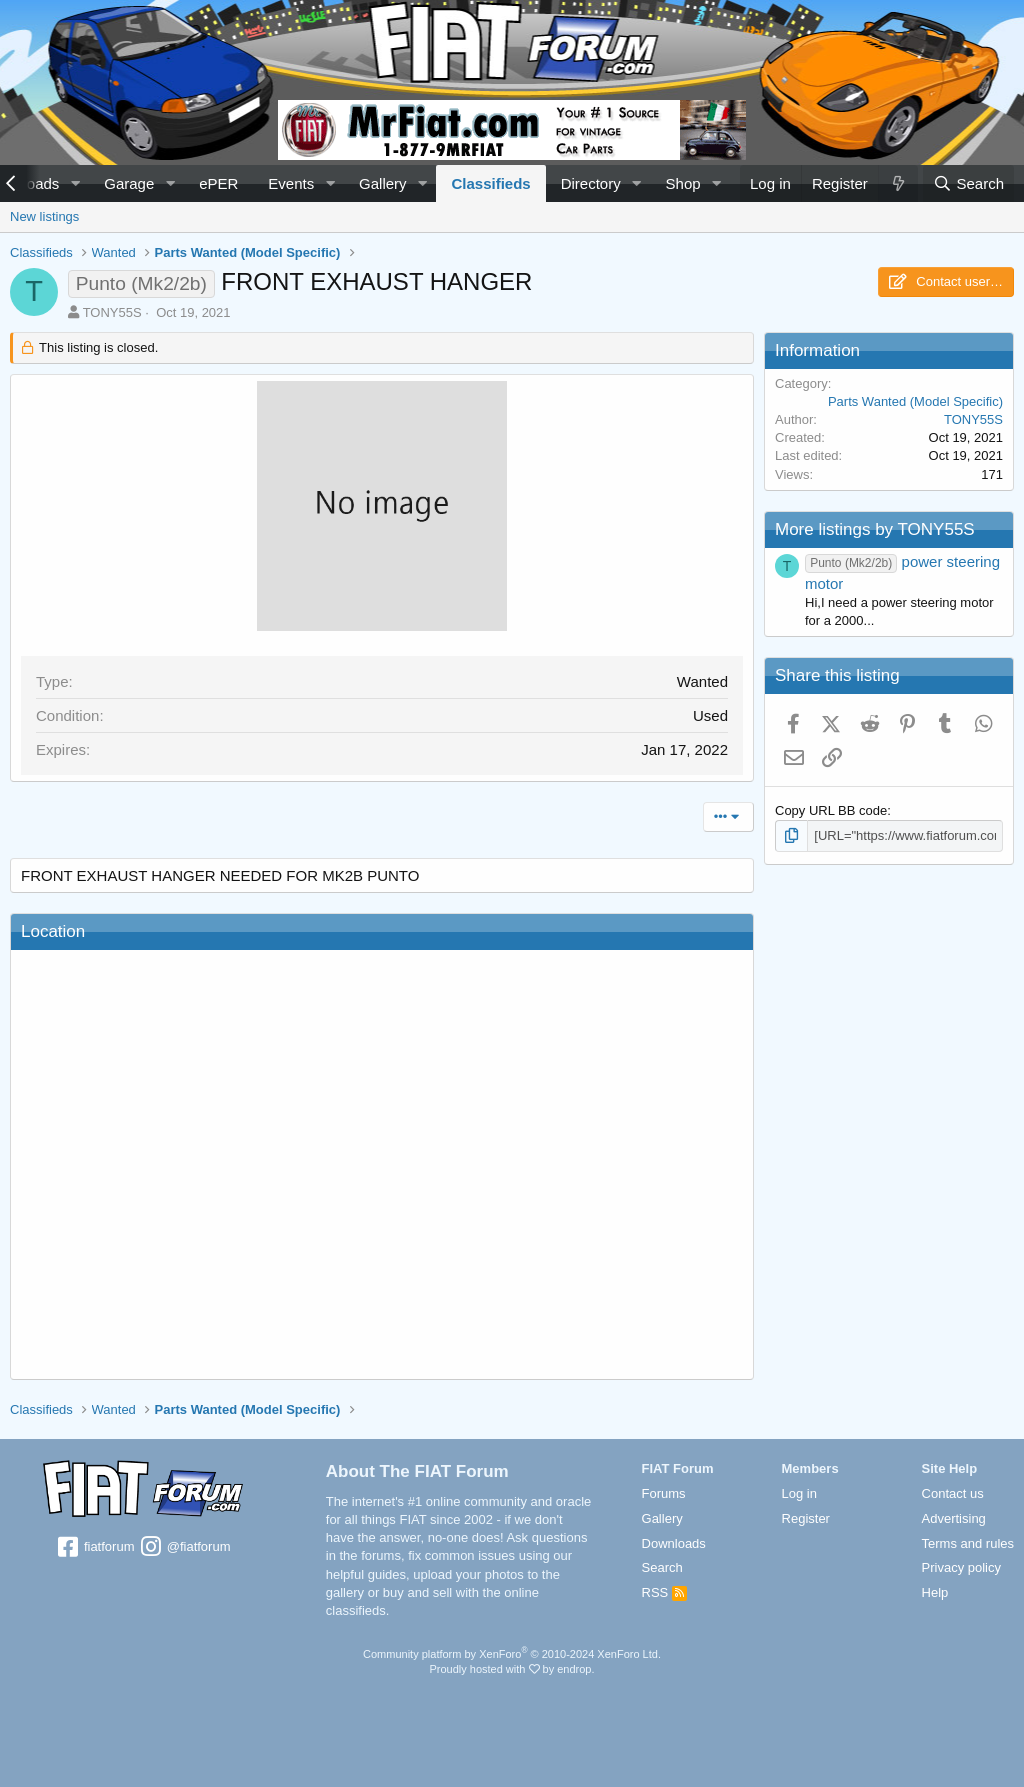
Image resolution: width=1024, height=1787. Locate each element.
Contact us (953, 1493)
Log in (799, 1493)
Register (806, 1518)
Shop (683, 183)
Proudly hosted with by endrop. (511, 1669)
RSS (664, 1592)
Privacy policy (961, 1567)
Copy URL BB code (831, 810)
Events (291, 183)
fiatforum (94, 1548)
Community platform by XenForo (512, 1654)
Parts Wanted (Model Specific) (915, 401)
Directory (591, 183)
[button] (75, 183)
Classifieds (490, 183)
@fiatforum (184, 1548)
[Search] (968, 183)
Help (935, 1592)
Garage (129, 183)
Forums (664, 1493)
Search (662, 1567)
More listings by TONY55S (875, 529)
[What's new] (898, 183)
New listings (44, 216)
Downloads (674, 1543)
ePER (218, 183)
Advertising (954, 1518)
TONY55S (112, 312)
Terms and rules (968, 1543)
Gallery (383, 183)
